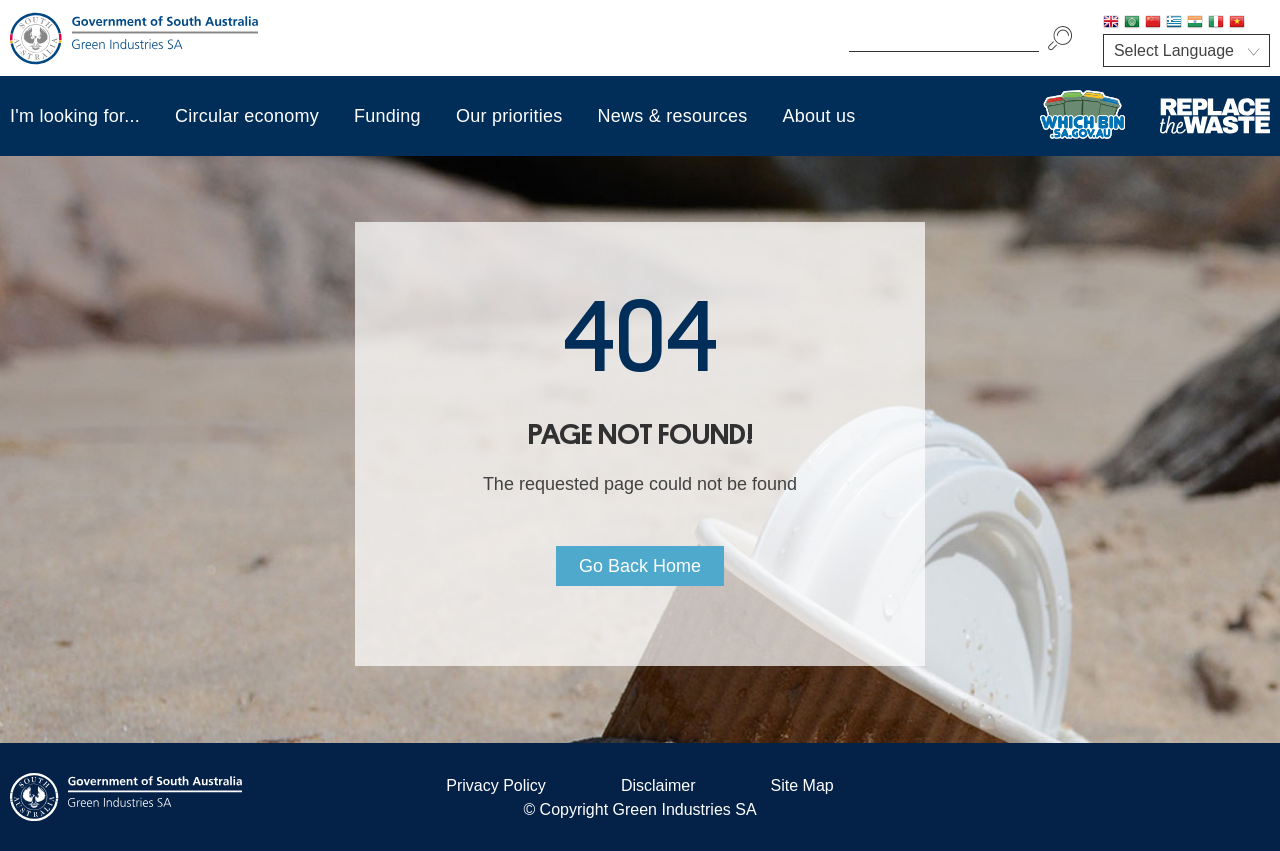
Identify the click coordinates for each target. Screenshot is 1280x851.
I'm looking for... (75, 116)
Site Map (802, 785)
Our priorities (509, 116)
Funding (387, 116)
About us (819, 116)
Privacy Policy (496, 785)
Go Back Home (640, 566)
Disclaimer (658, 785)
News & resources (672, 116)
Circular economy (247, 116)
